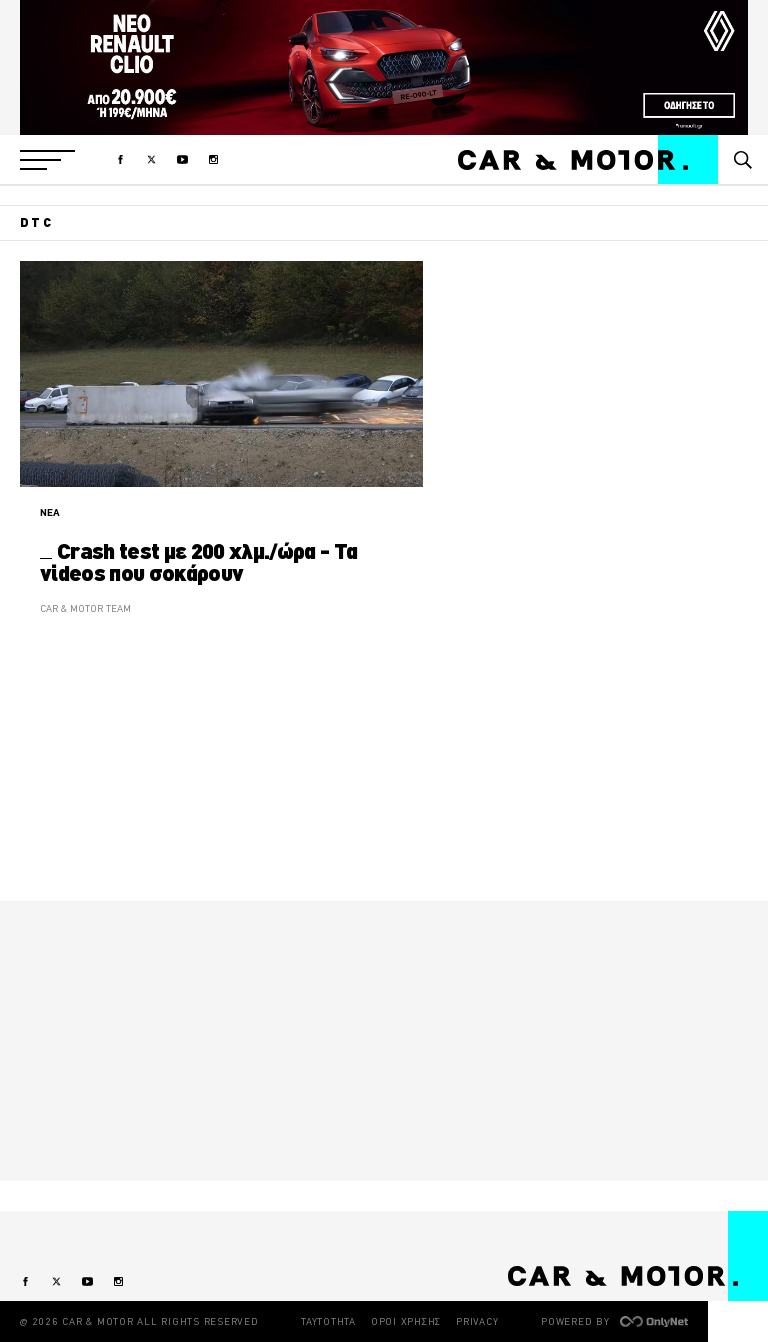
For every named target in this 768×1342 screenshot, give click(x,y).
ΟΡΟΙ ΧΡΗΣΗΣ (406, 1321)
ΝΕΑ (50, 512)
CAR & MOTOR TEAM (85, 608)
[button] (47, 160)
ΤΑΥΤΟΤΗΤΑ (328, 1321)
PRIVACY (477, 1321)
